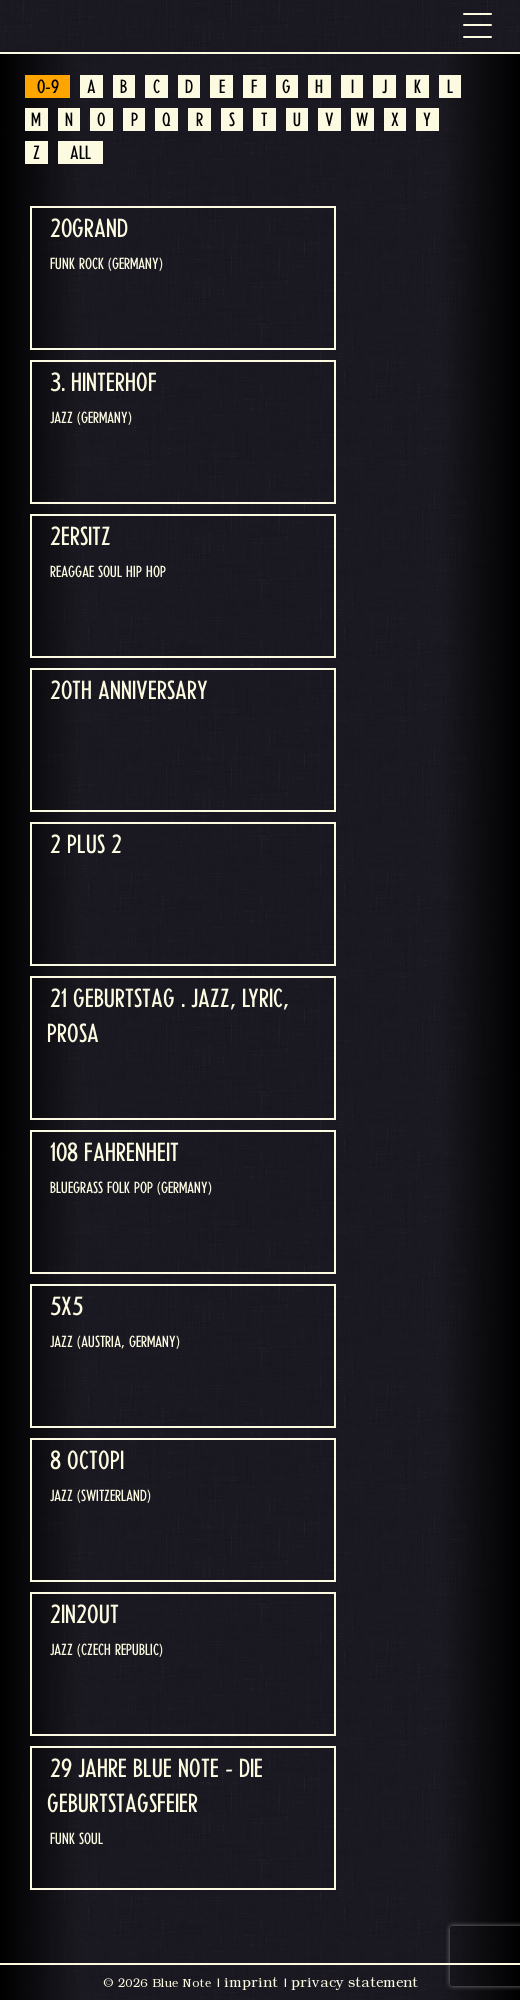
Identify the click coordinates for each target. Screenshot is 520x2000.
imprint (251, 1982)
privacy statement (354, 1982)
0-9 (48, 87)
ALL (80, 153)
